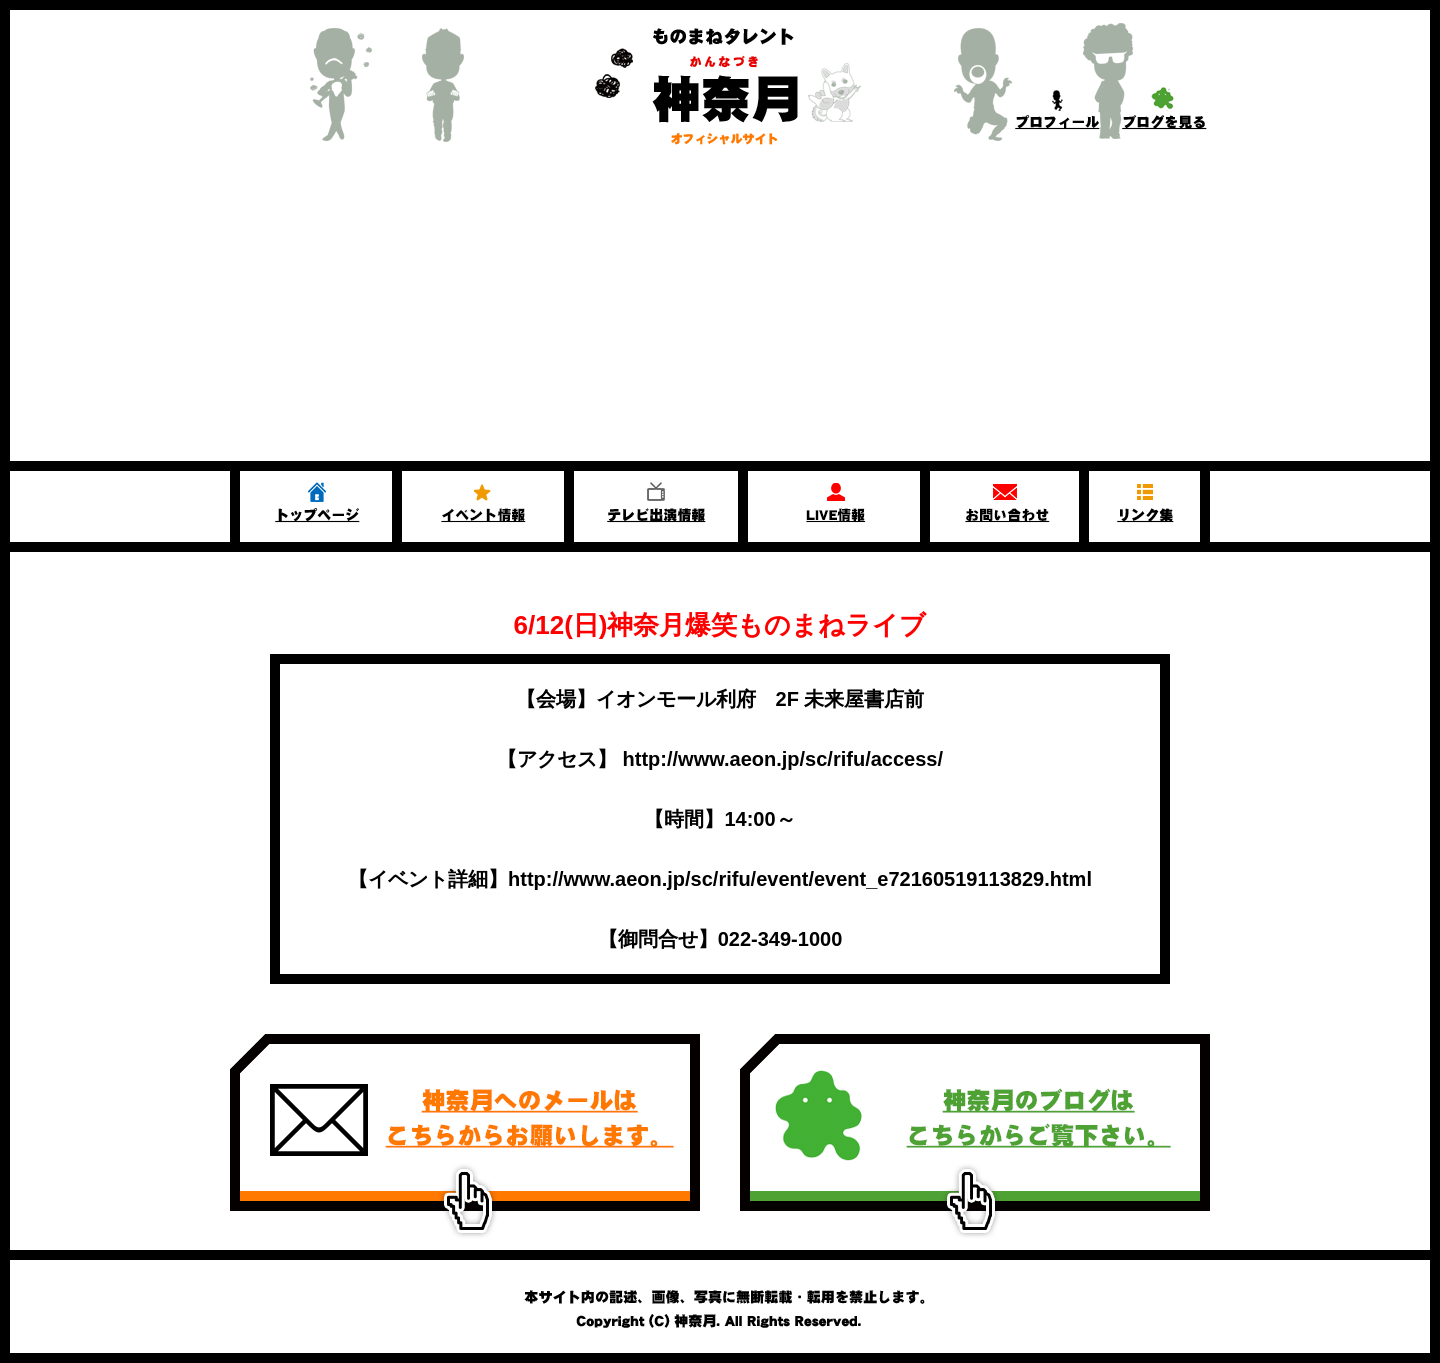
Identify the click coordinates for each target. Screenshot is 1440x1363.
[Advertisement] (720, 311)
